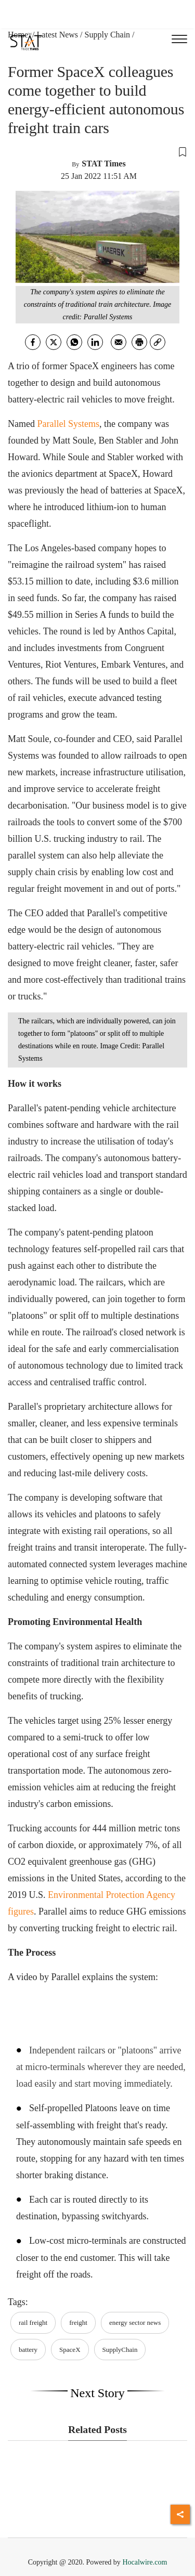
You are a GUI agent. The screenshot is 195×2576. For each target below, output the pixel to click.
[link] (157, 342)
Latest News (58, 34)
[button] (97, 151)
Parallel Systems (68, 424)
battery (28, 2349)
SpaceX (69, 2349)
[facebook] (33, 342)
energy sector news (135, 2322)
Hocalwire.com (144, 2562)
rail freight (33, 2322)
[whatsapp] (74, 342)
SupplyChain (120, 2349)
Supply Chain (108, 34)
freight (78, 2322)
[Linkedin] (95, 342)
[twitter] (53, 342)
